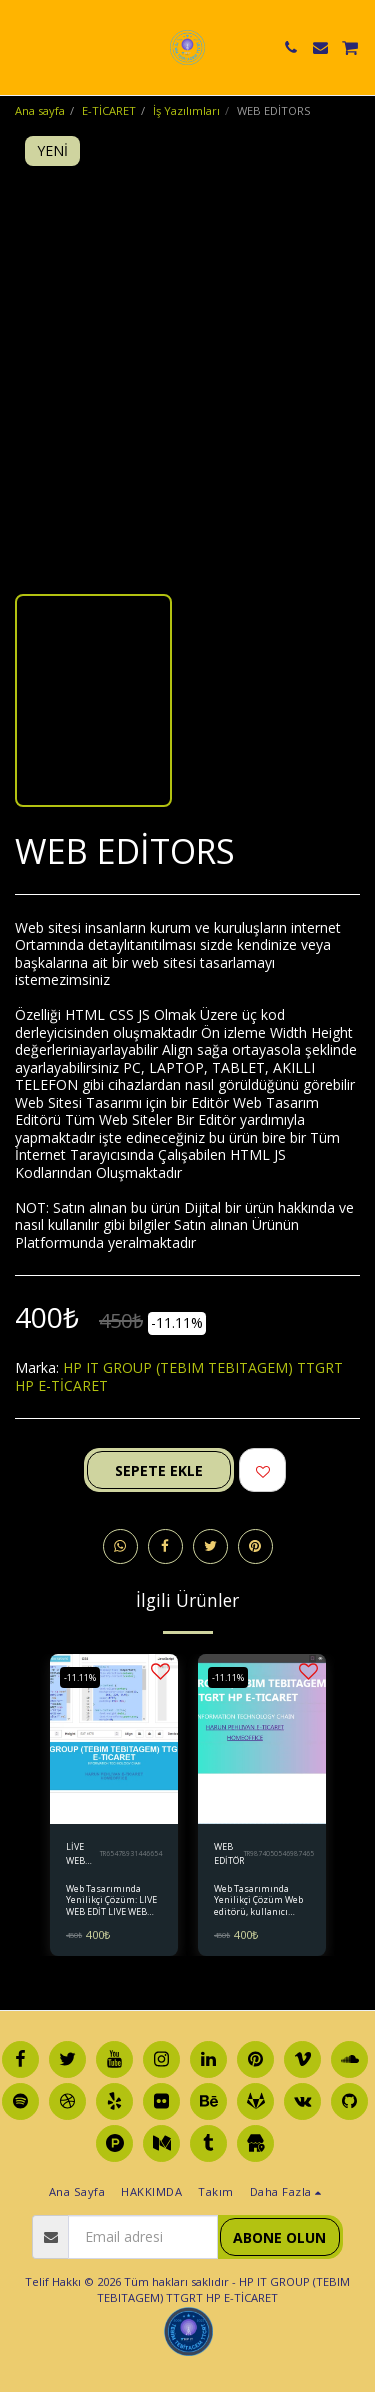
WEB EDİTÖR (229, 1853)
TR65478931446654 (131, 1853)
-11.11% (80, 1677)
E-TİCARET (109, 110)
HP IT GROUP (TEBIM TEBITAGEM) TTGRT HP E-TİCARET (179, 1376)
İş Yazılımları (186, 110)
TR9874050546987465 (279, 1853)
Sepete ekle (159, 1470)
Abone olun (279, 2237)
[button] (22, 46)
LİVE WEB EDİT (75, 1853)
